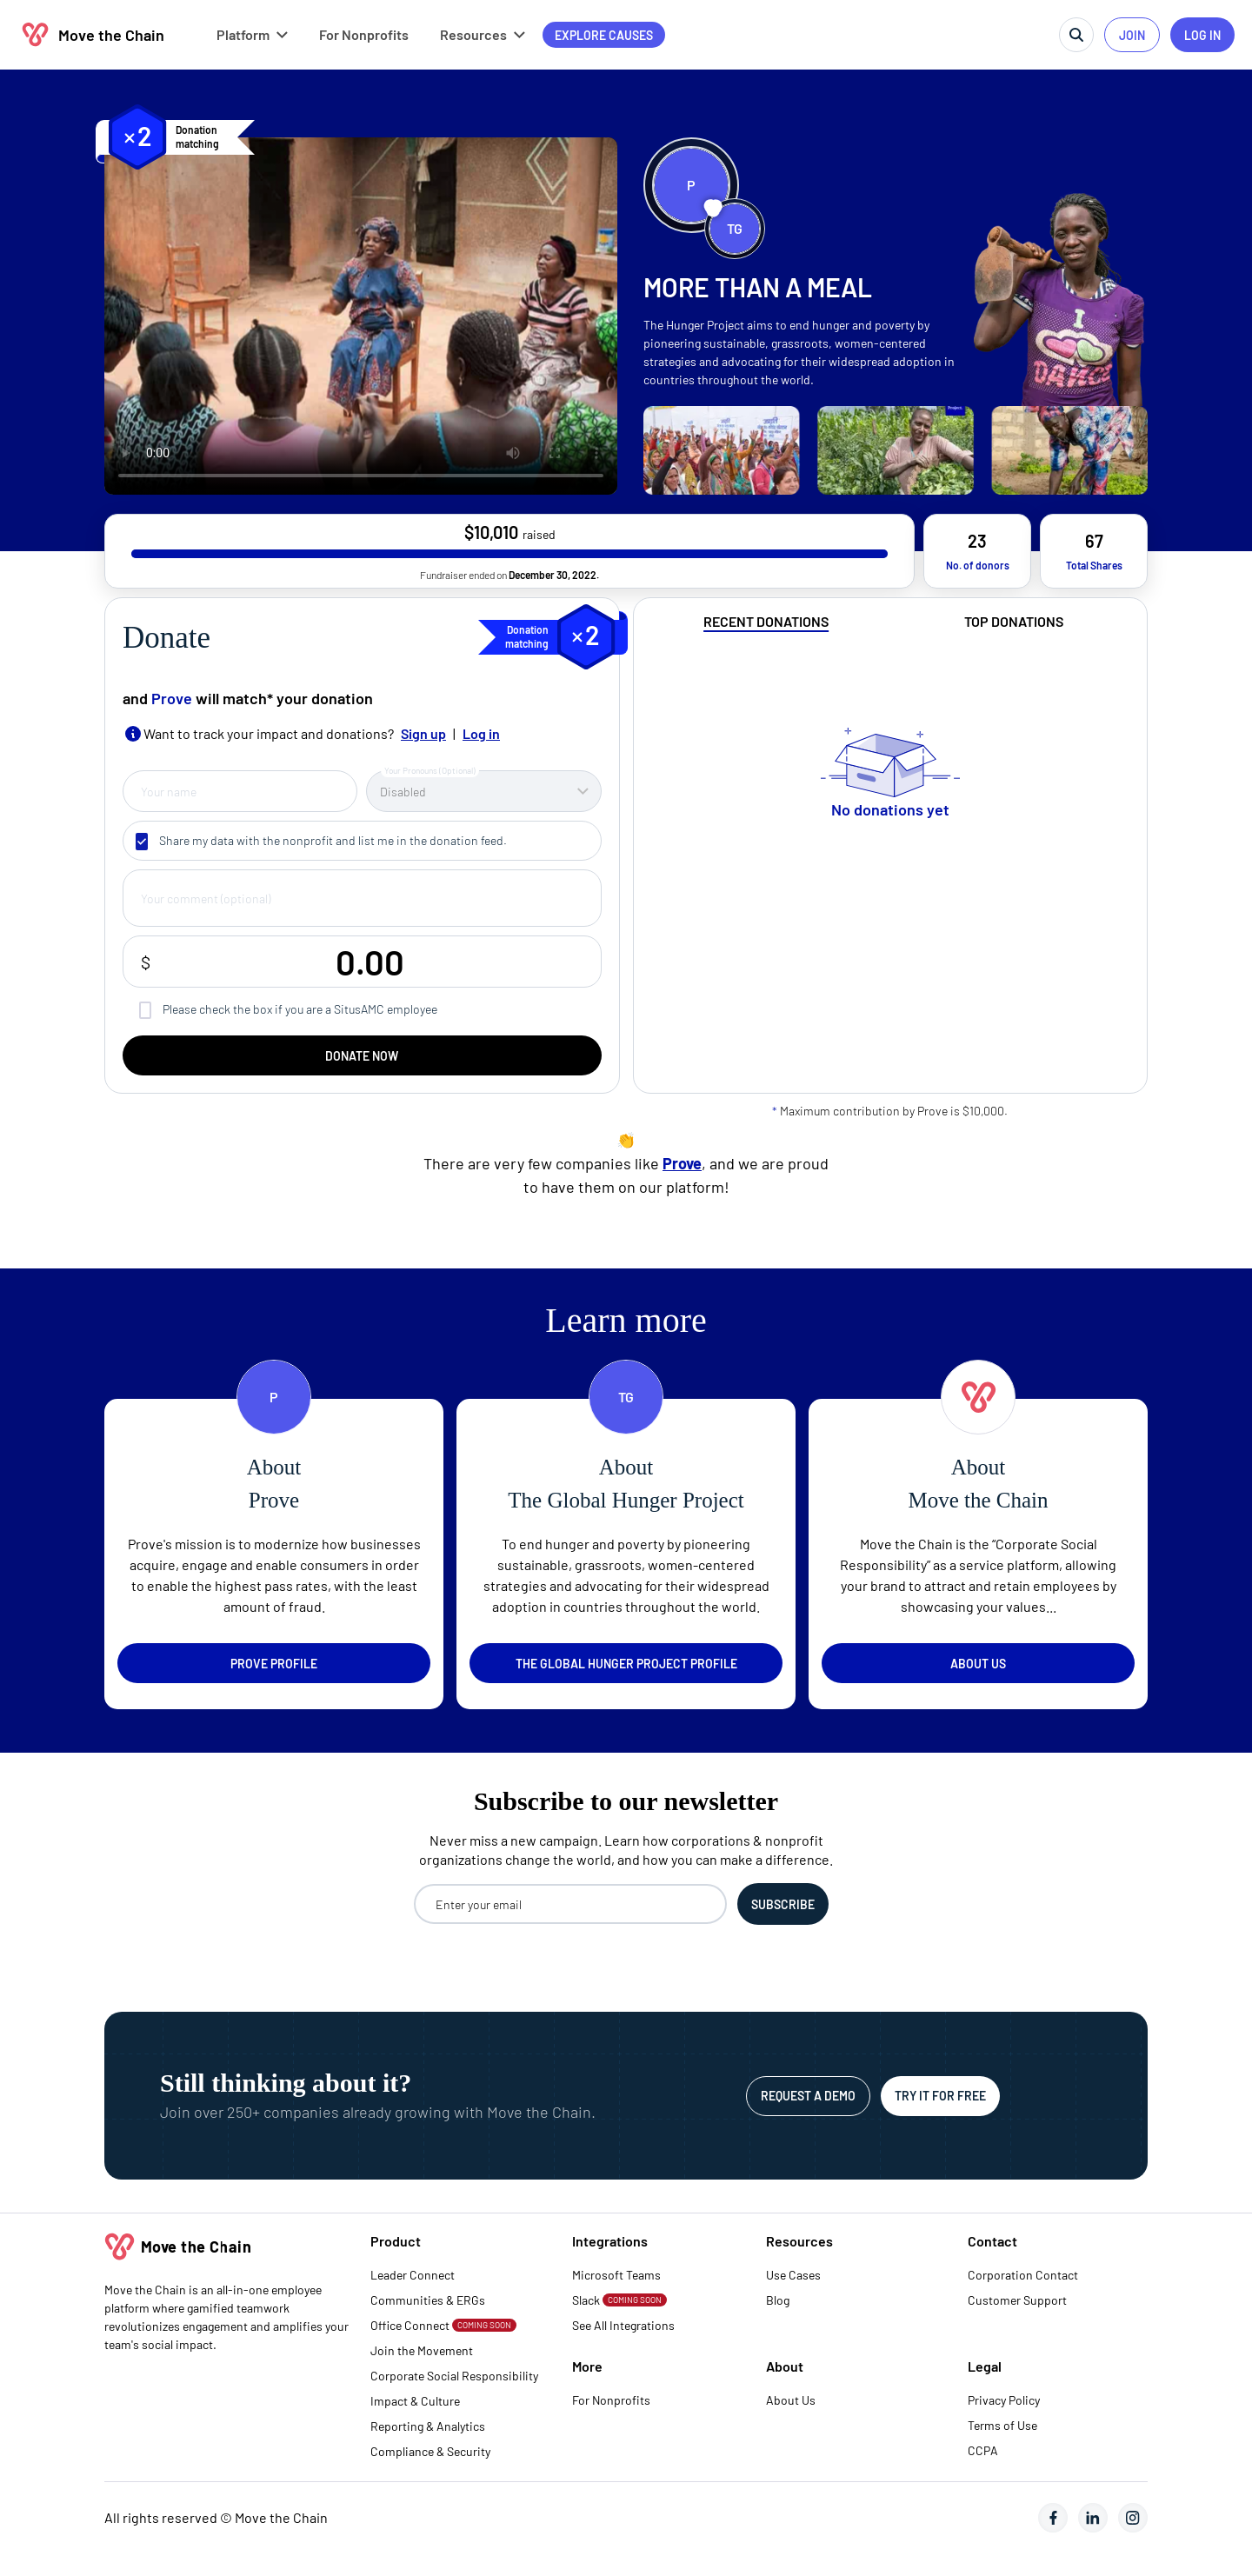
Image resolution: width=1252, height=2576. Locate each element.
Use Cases (793, 2274)
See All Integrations (623, 2325)
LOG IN (1202, 35)
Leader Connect (412, 2274)
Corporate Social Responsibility (454, 2375)
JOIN (1132, 35)
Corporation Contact (1023, 2274)
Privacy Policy (1004, 2400)
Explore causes (604, 35)
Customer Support (1017, 2300)
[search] (1076, 34)
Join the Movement (421, 2350)
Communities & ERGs (427, 2300)
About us (978, 1663)
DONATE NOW (361, 1055)
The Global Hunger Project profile (626, 1663)
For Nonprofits (611, 2400)
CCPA (983, 2450)
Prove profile (273, 1663)
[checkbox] (142, 841)
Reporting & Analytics (427, 2426)
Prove (171, 698)
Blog (777, 2300)
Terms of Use (1002, 2425)
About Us (791, 2400)
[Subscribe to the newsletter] (783, 1904)
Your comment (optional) (205, 898)
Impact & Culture (415, 2400)
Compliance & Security (430, 2451)
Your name (168, 791)
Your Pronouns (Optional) (430, 770)
